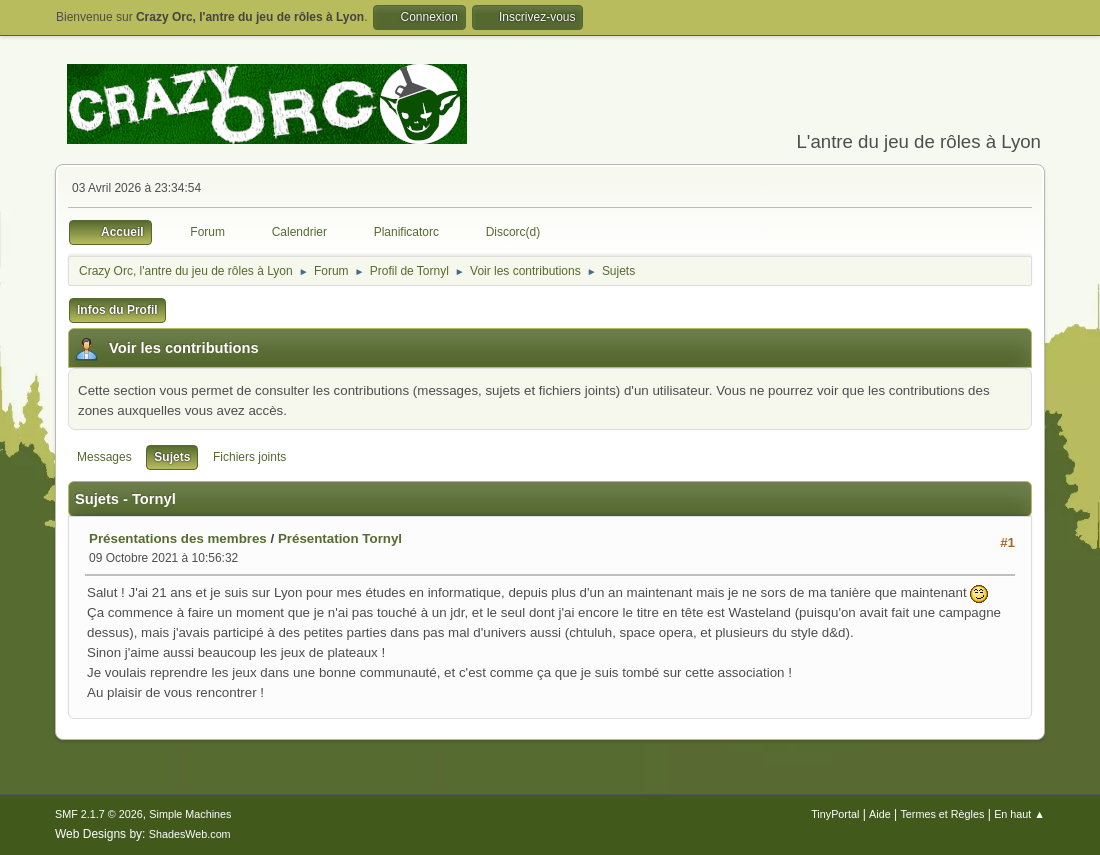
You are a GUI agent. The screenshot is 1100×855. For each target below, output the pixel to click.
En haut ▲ (1019, 814)
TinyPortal (835, 814)
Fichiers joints (249, 457)
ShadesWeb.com (190, 834)
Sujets (172, 457)
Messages (104, 457)
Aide (880, 814)
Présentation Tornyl (340, 538)
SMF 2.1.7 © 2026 (99, 814)
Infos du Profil (117, 310)
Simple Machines (190, 814)
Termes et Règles (942, 814)
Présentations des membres (178, 538)
